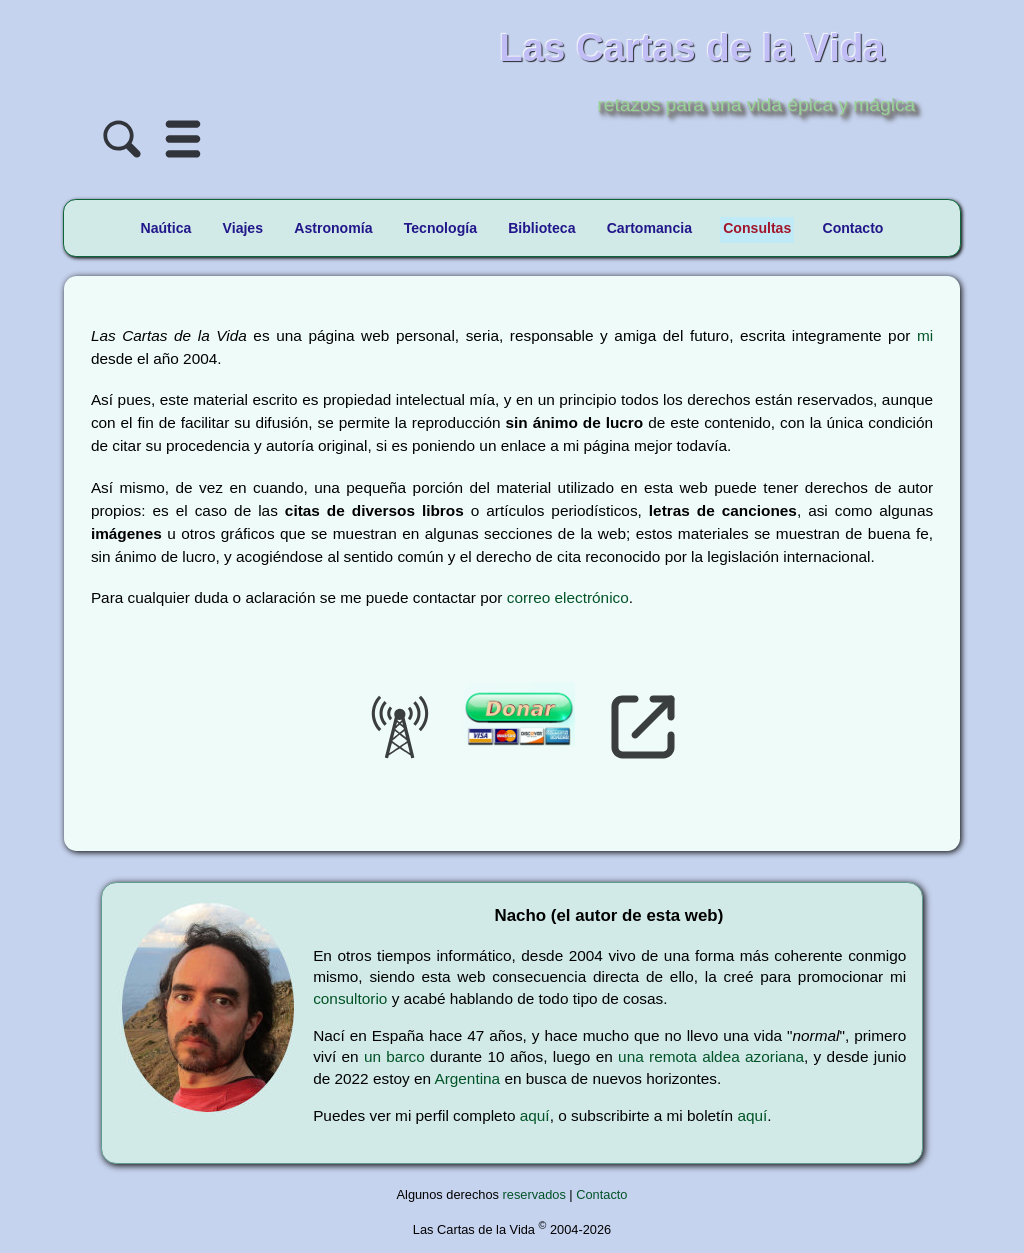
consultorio (350, 998)
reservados (534, 1194)
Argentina (467, 1078)
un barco (394, 1056)
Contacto (601, 1194)
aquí (535, 1115)
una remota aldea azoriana (711, 1056)
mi (925, 335)
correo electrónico (568, 597)
